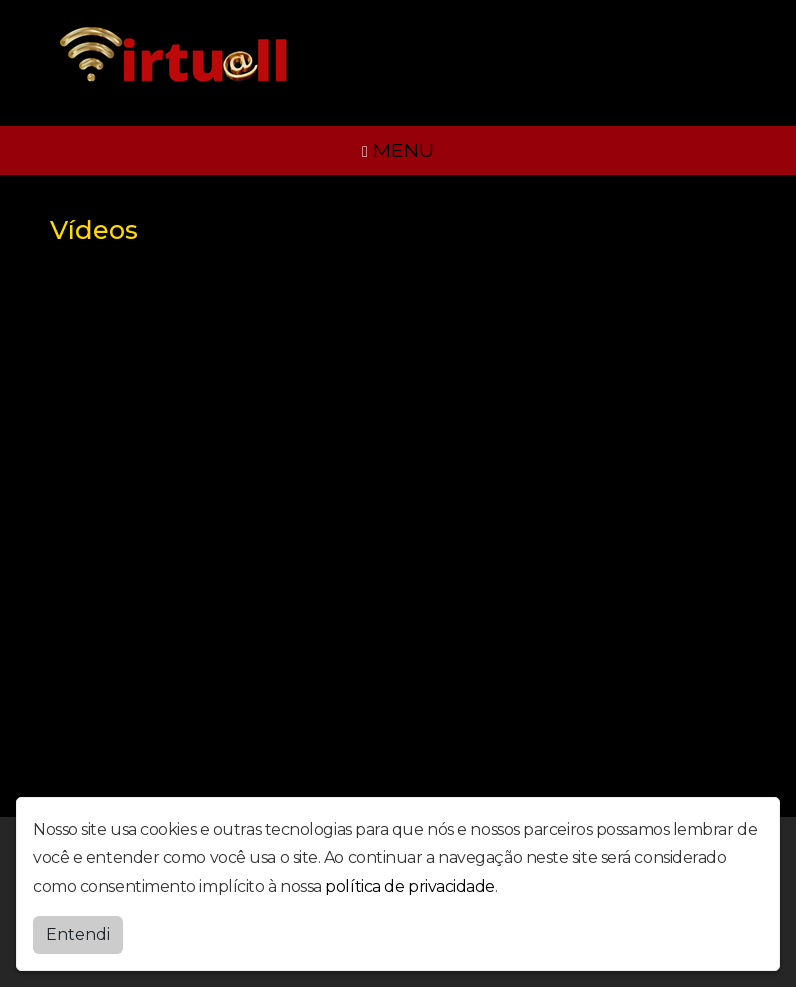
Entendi (78, 934)
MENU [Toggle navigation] (398, 150)
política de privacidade (410, 886)
